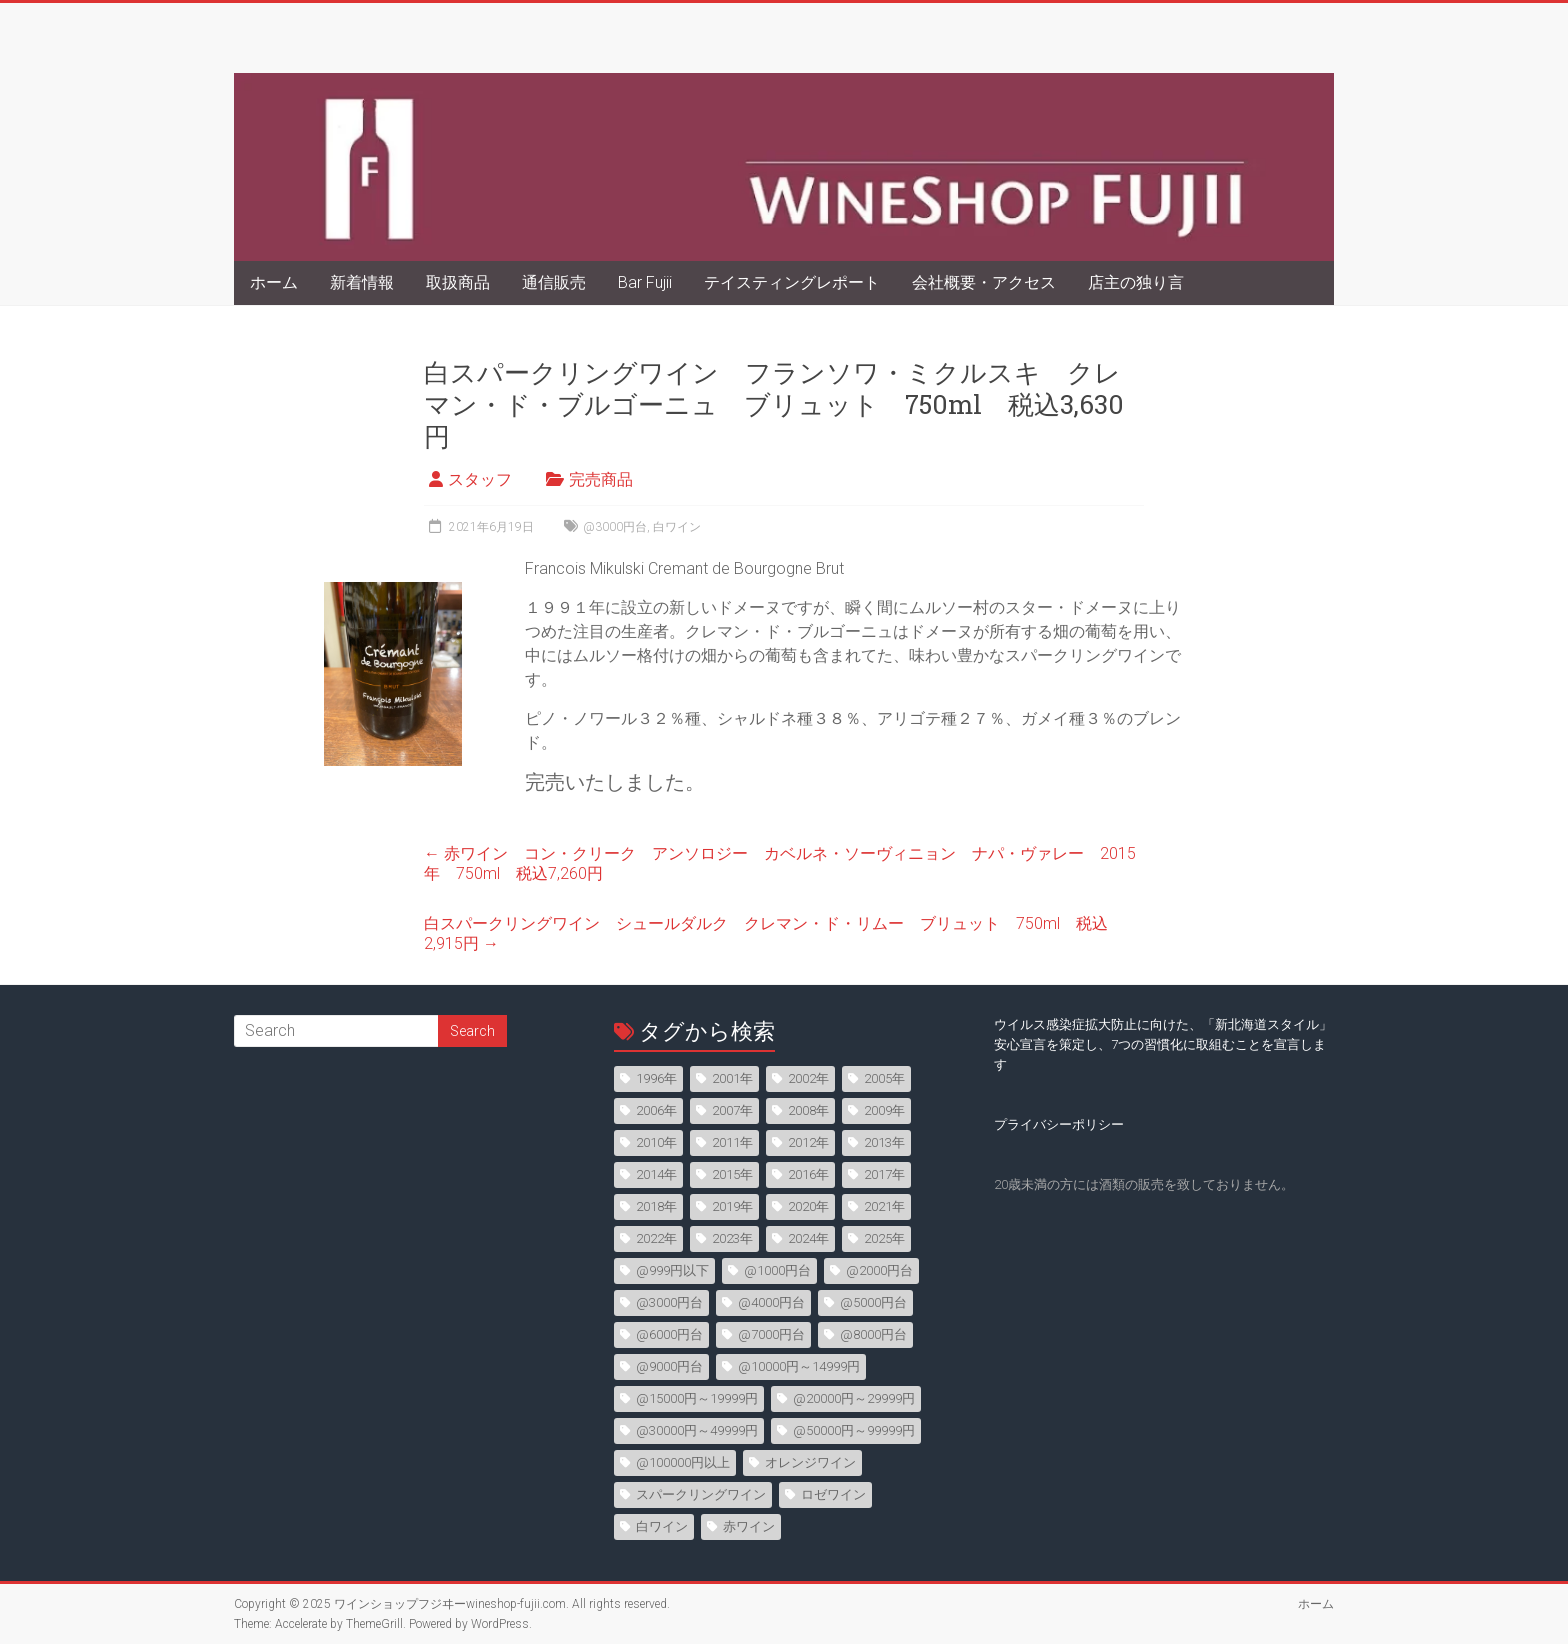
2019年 (732, 1206)
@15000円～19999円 (697, 1398)
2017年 (884, 1174)
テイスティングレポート (792, 282)
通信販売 (554, 282)
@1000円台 (777, 1270)
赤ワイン (749, 1526)
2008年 (808, 1110)
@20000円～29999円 (854, 1398)
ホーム (274, 282)
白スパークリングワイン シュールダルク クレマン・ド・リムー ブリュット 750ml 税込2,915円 (766, 933)
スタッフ (480, 479)
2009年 (884, 1110)
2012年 (808, 1142)
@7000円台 (771, 1334)
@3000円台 (615, 527)
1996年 (656, 1078)
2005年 (884, 1078)
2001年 (732, 1078)
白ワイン (677, 527)
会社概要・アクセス (984, 282)
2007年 (732, 1110)
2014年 (656, 1174)
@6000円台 (669, 1334)
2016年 (808, 1174)
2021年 (884, 1206)
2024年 (808, 1238)
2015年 (732, 1174)
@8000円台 (873, 1334)
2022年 (656, 1238)
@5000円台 (873, 1302)
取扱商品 (458, 282)
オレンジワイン (810, 1462)
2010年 (656, 1142)
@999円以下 (672, 1270)
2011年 (732, 1142)
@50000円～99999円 (854, 1430)
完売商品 (601, 479)
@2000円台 (879, 1270)
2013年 (884, 1142)
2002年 (808, 1078)
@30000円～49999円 (697, 1430)
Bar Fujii (645, 282)
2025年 (884, 1238)
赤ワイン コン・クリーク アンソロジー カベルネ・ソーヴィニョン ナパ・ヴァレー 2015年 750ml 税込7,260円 (780, 863)
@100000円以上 (683, 1462)
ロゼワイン (833, 1494)
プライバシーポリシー (1059, 1124)
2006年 (656, 1110)
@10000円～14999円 (799, 1366)
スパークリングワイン (701, 1494)
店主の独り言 (1136, 282)
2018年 (656, 1206)
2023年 (732, 1238)
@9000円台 (669, 1366)
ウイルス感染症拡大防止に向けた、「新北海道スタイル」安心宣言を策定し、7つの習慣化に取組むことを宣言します (1163, 1044)
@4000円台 (771, 1302)
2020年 (808, 1206)
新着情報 (362, 282)
